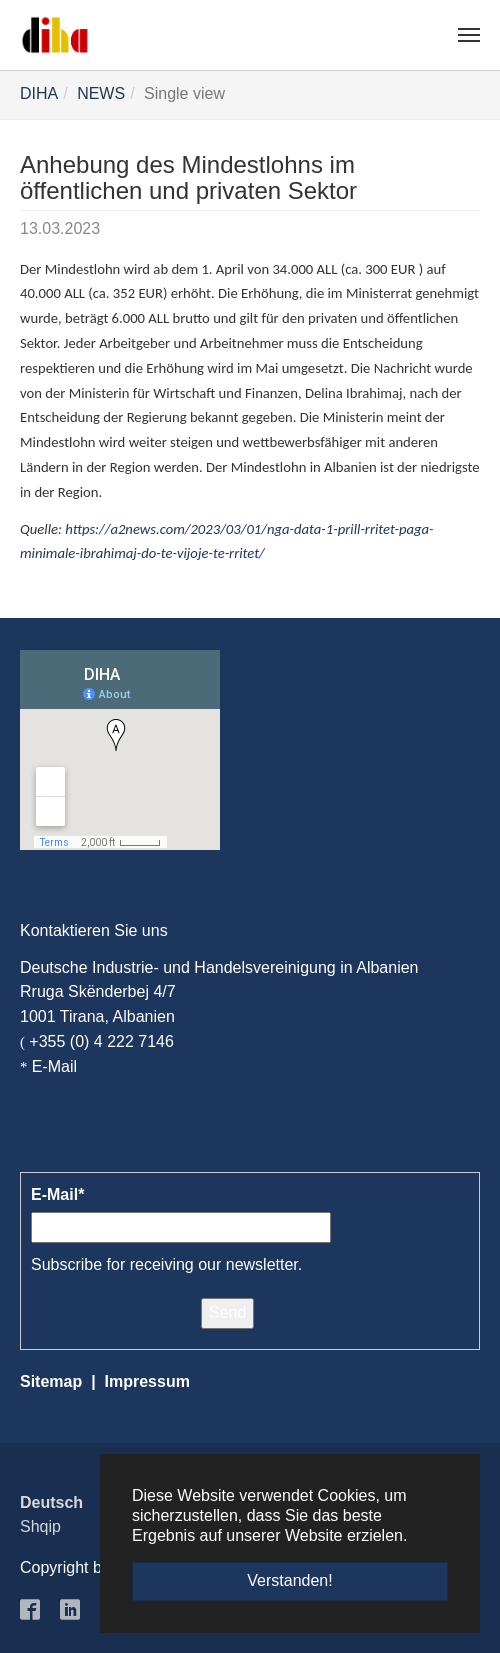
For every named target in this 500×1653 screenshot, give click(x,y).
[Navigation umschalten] (469, 35)
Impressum (147, 1381)
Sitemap (51, 1381)
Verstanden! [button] (289, 1580)
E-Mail (54, 1066)
